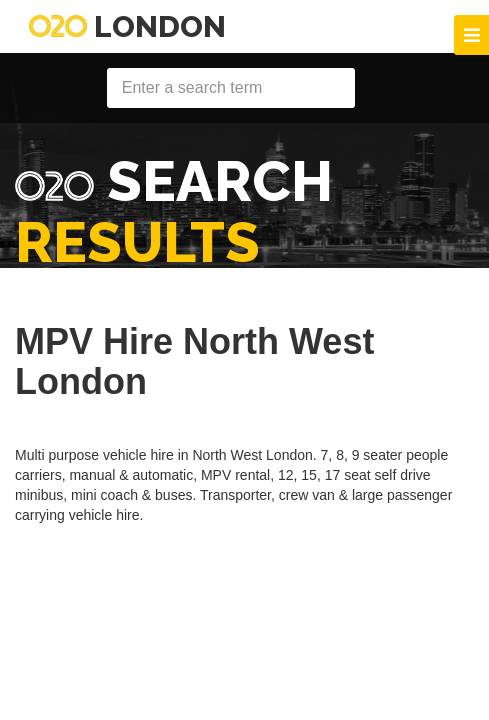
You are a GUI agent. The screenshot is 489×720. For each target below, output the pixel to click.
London (127, 26)
